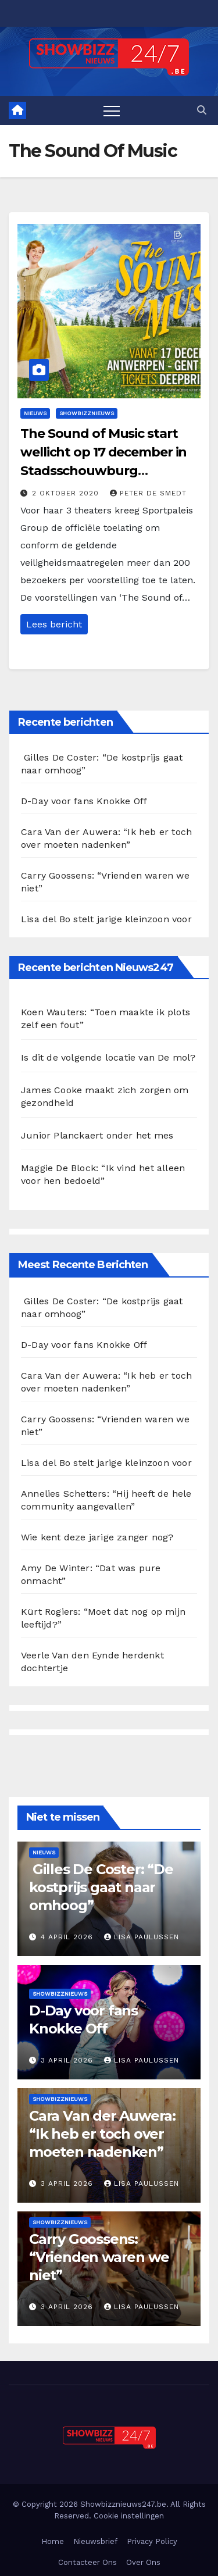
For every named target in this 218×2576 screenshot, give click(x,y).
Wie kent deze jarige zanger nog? (97, 1537)
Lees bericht (54, 624)
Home (52, 2541)
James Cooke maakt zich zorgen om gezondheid (104, 1096)
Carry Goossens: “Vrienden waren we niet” (99, 2257)
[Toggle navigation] (111, 110)
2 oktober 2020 (67, 493)
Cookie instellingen (129, 2515)
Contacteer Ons (87, 2562)
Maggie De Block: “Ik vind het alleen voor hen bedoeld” (103, 1174)
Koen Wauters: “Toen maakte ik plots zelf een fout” (105, 1018)
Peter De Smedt (148, 493)
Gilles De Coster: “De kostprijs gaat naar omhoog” (101, 1887)
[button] (201, 110)
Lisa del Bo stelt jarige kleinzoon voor (106, 919)
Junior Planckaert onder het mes (97, 1135)
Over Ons (143, 2562)
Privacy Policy (152, 2541)
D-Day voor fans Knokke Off (84, 801)
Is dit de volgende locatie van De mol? (108, 1057)
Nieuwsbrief (95, 2541)
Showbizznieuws (86, 413)
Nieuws (35, 413)
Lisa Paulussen (141, 1937)
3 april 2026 (68, 2060)
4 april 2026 (68, 1937)
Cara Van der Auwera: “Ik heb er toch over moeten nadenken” (102, 2133)
